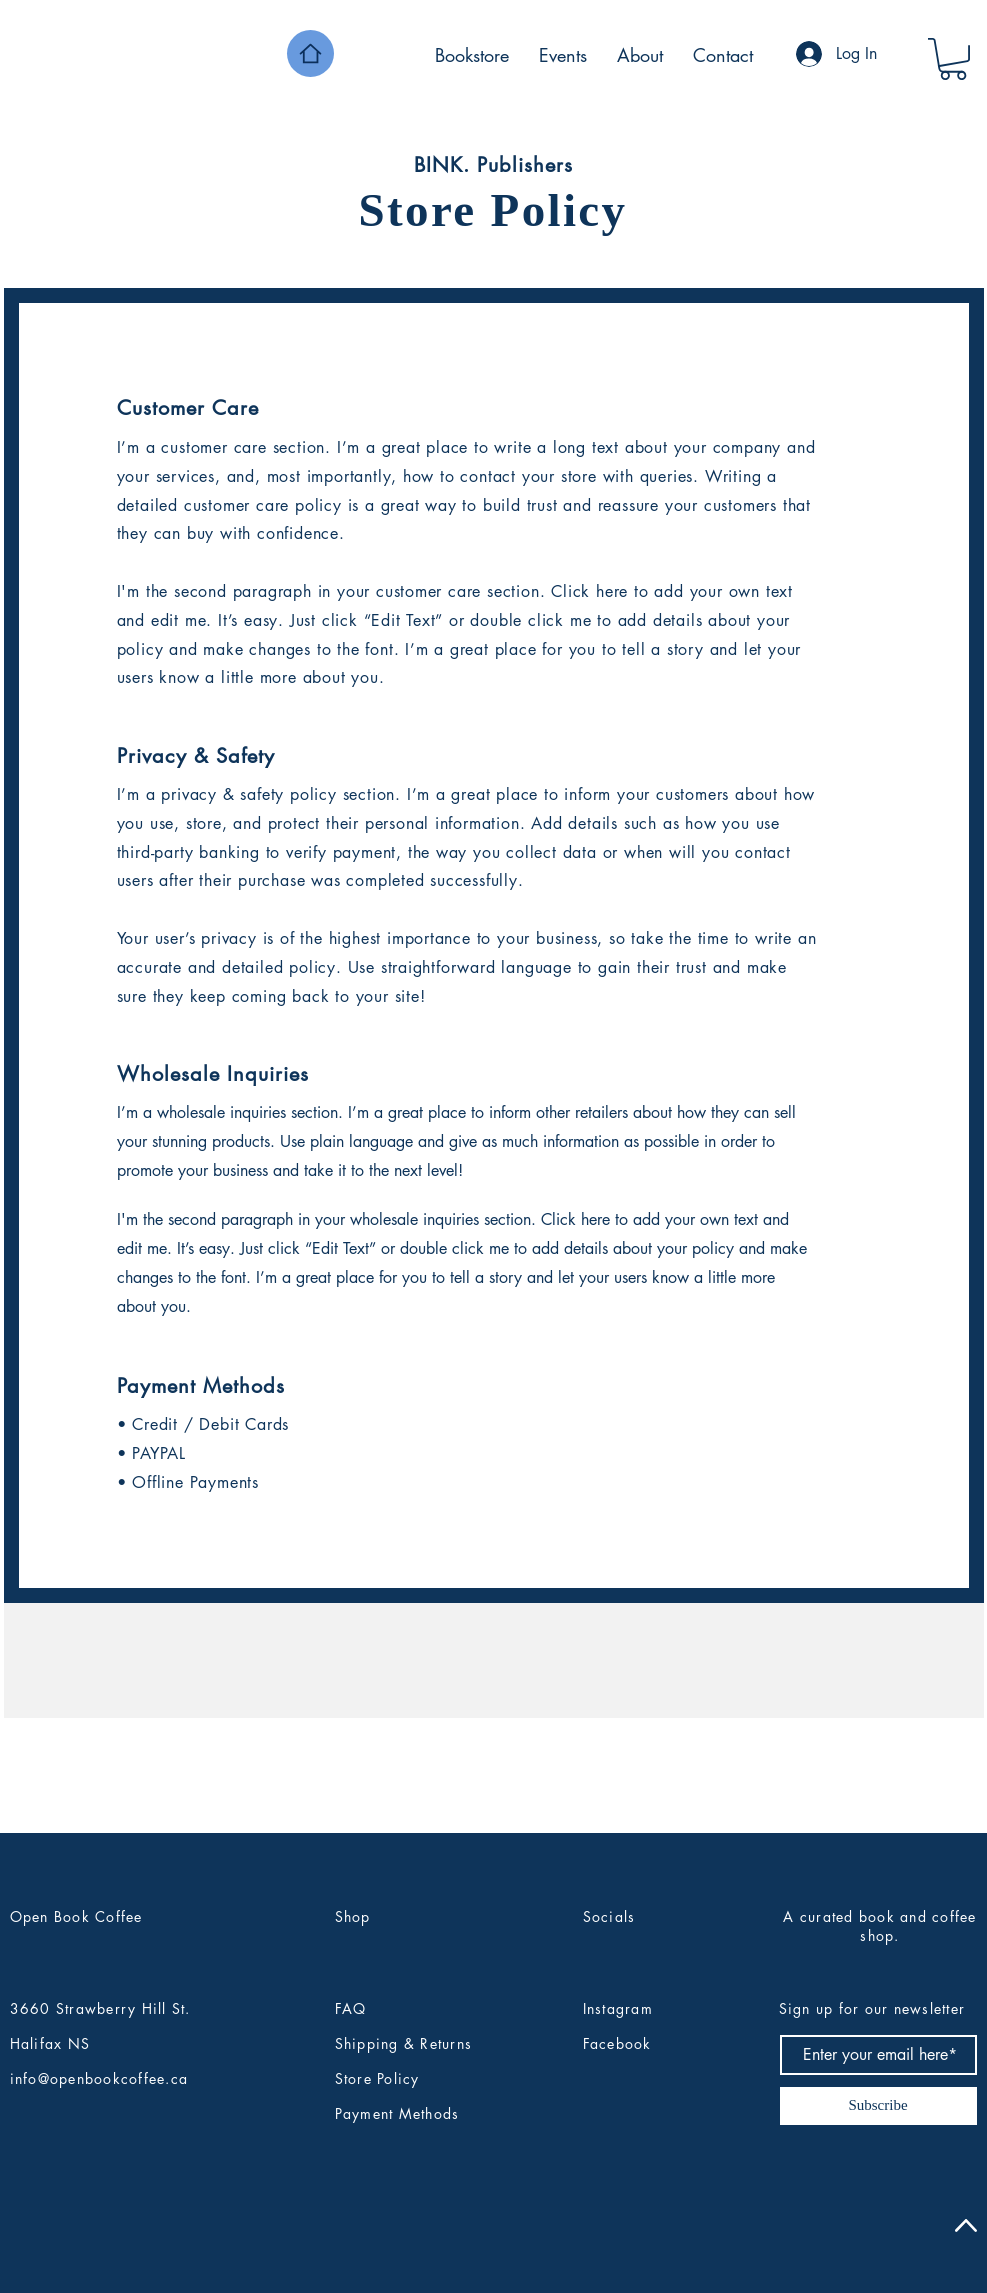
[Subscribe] (878, 2106)
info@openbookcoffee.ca (99, 2078)
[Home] (310, 53)
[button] (953, 59)
